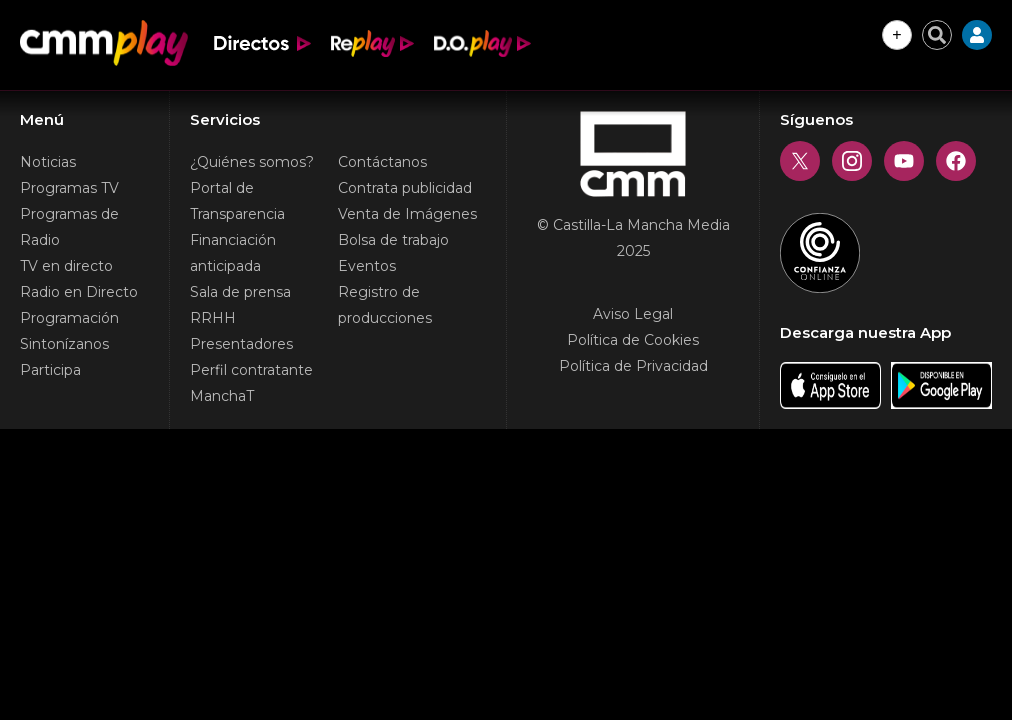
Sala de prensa (240, 292)
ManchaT (222, 396)
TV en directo (66, 266)
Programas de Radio (69, 227)
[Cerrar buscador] (937, 35)
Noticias (48, 162)
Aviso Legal (633, 314)
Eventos (367, 266)
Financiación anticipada (233, 253)
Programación (69, 318)
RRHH (213, 318)
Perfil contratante (251, 370)
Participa (50, 370)
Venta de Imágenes (407, 214)
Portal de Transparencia (237, 201)
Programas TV (69, 188)
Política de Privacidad (633, 366)
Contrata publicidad (405, 188)
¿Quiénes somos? (252, 162)
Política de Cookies (633, 340)
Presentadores (241, 344)
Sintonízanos (64, 344)
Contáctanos (382, 162)
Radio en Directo (79, 292)
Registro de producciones (385, 305)
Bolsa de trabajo (393, 240)
